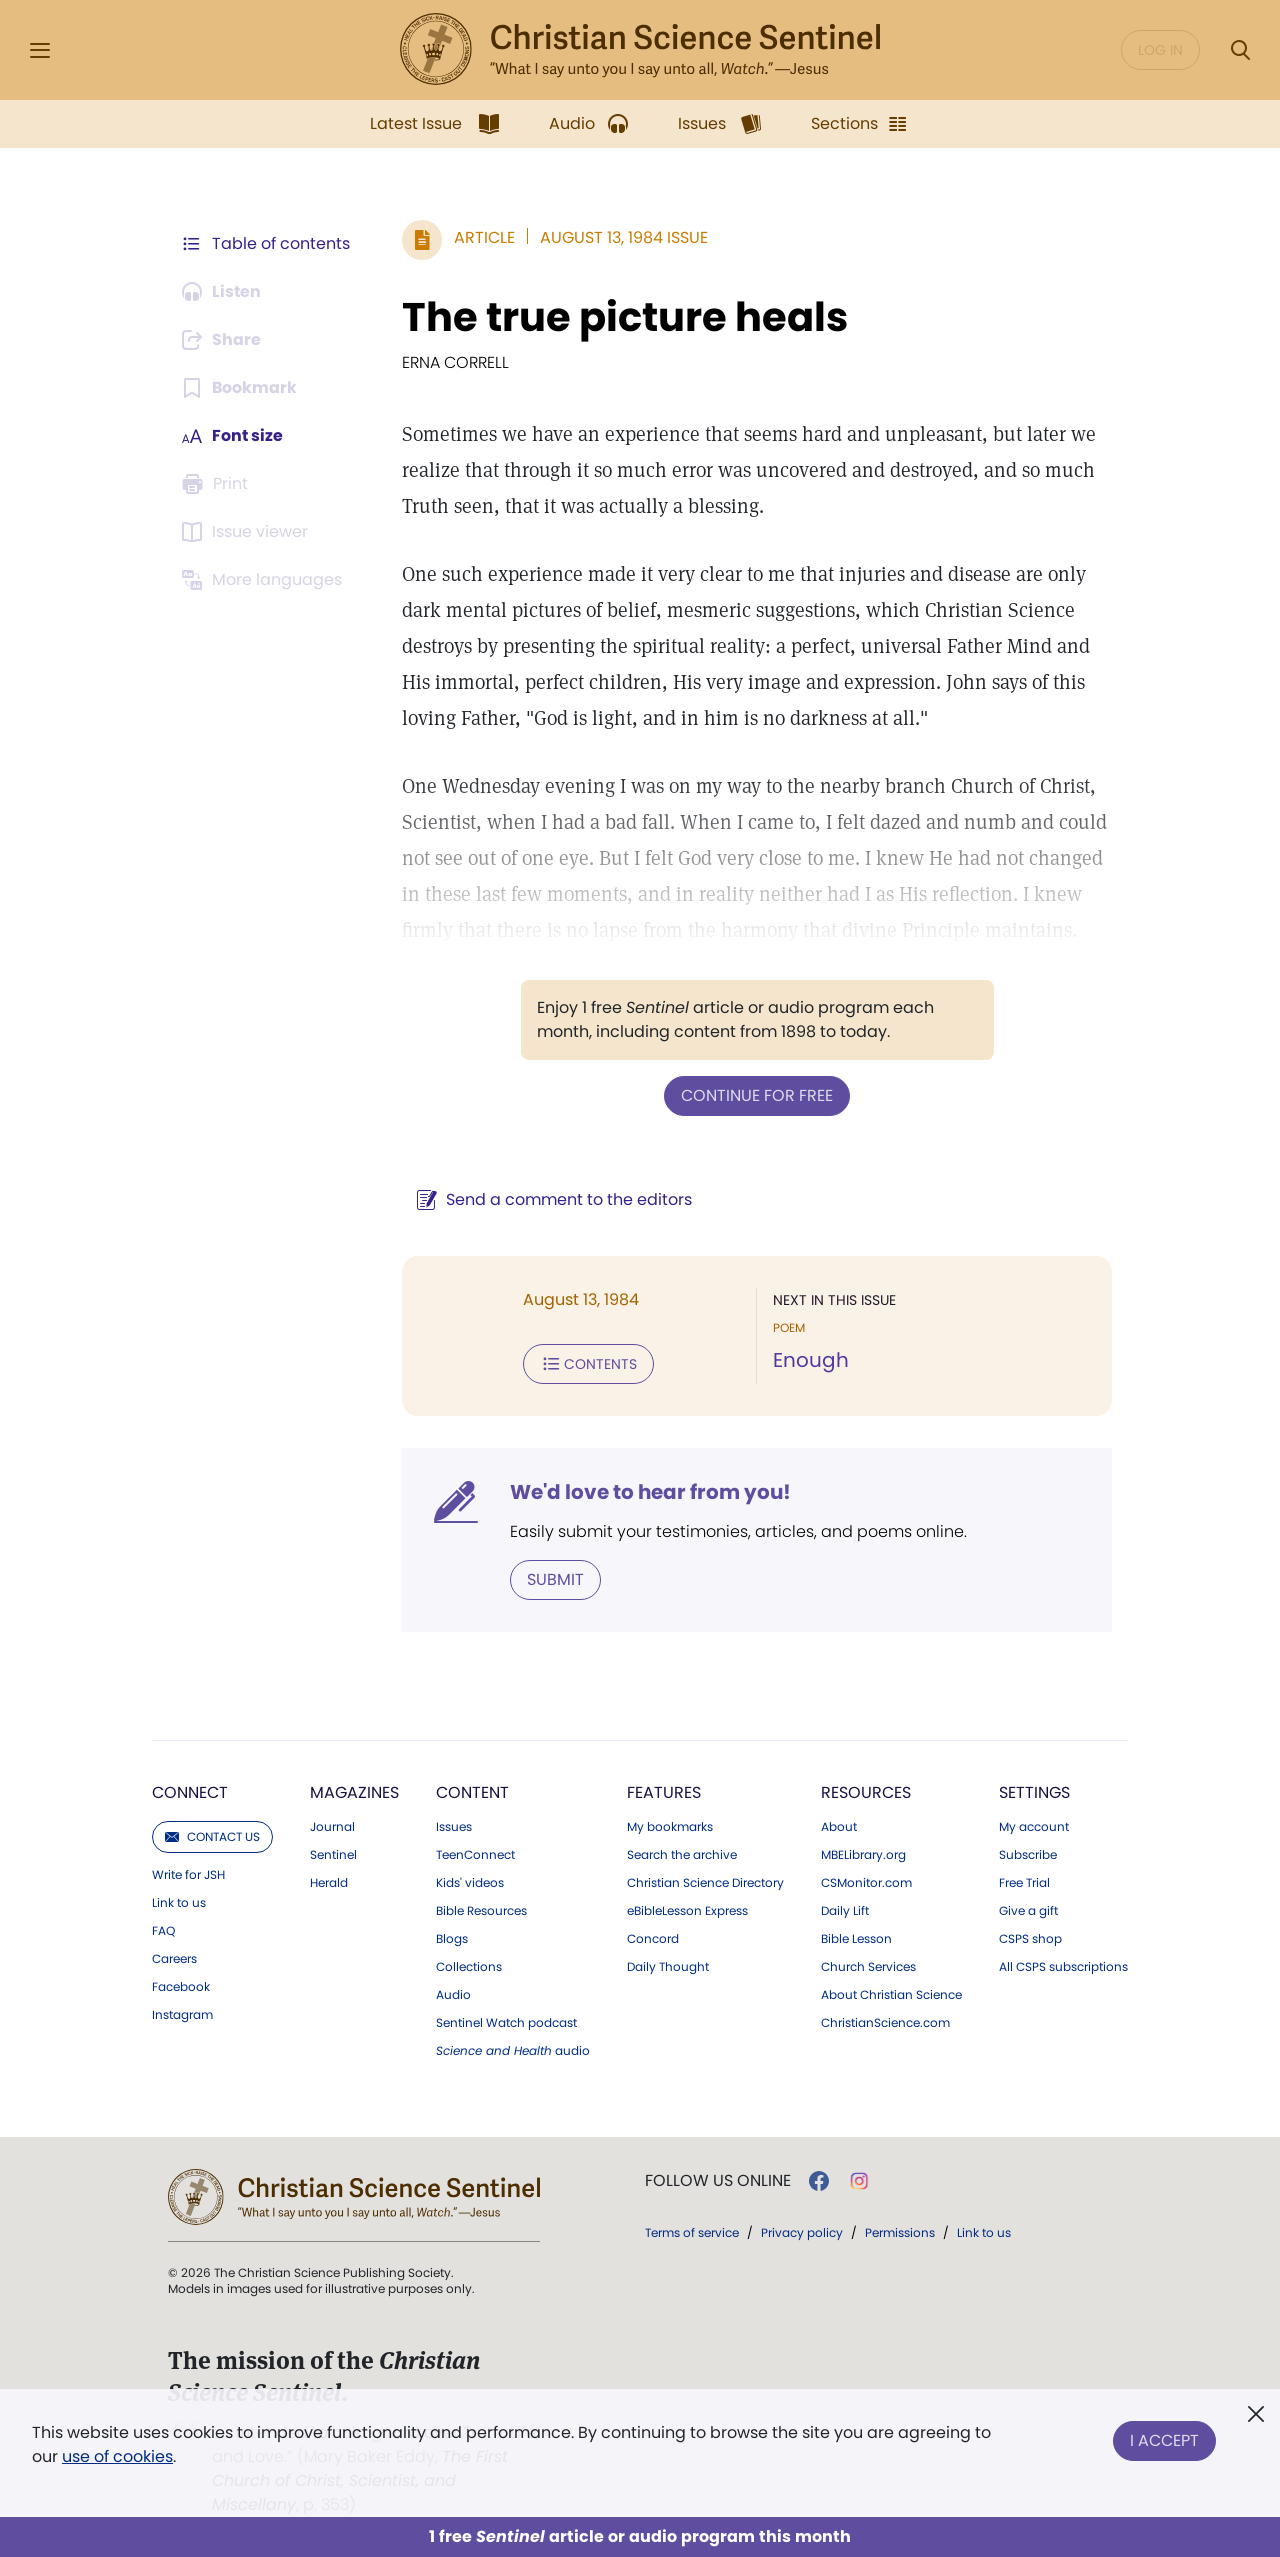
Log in (1160, 50)
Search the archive (682, 1855)
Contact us (212, 1836)
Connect (190, 1792)
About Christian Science (891, 1995)
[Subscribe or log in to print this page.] (218, 484)
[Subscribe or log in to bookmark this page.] (239, 388)
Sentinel (333, 1855)
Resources (866, 1792)
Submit (555, 1579)
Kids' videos (470, 1883)
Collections (469, 1967)
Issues (454, 1827)
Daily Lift (845, 1911)
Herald (329, 1883)
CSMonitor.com (866, 1883)
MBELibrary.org (863, 1855)
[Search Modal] (1240, 50)
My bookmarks (670, 1827)
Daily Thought (668, 1967)
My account (1034, 1827)
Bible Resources (481, 1911)
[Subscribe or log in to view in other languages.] (265, 580)
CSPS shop (1030, 1939)
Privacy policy (802, 2232)
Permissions (900, 2232)
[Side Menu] (40, 50)
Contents (588, 1364)
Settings (1034, 1792)
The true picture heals (625, 317)
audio (513, 2051)
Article (484, 237)
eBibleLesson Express (687, 1911)
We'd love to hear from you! (650, 1492)
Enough (811, 1360)
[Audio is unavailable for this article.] (222, 292)
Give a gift (1028, 1911)
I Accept (1164, 2440)
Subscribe (1028, 1855)
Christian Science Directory (705, 1883)
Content (472, 1792)
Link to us (179, 1903)
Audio (453, 1995)
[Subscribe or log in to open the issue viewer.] (248, 532)
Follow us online (718, 2181)
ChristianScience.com (885, 2023)
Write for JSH (188, 1875)
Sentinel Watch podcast (506, 2023)
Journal (332, 1827)
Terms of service (692, 2232)
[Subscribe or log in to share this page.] (223, 340)
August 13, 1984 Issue (624, 237)
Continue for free (757, 1095)
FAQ (163, 1931)
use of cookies (117, 2456)
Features (664, 1792)
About (839, 1827)
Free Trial (1024, 1883)
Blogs (452, 1939)
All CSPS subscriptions (1063, 1967)
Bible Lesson (856, 1939)
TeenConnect (475, 1855)
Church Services (868, 1967)
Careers (174, 1959)
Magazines (354, 1792)
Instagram (182, 2015)
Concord (653, 1939)
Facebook (181, 1987)
